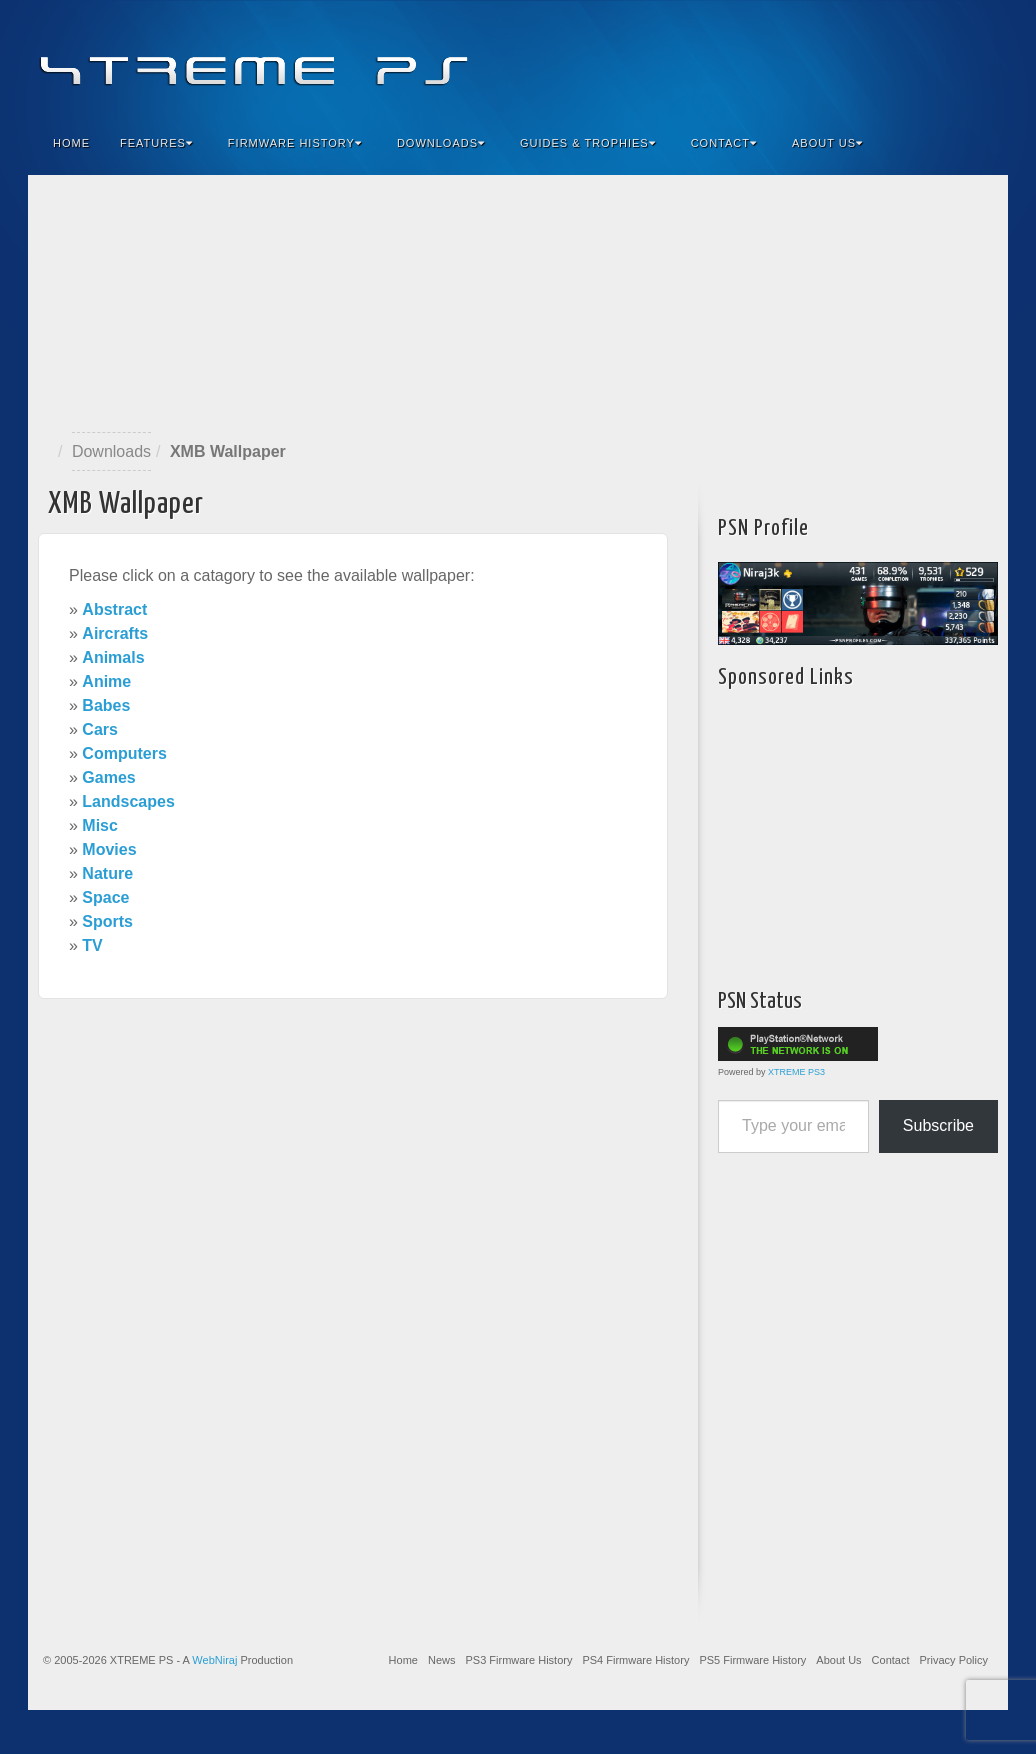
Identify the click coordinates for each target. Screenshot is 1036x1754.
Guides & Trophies (588, 143)
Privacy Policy (954, 1660)
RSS (979, 58)
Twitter (925, 58)
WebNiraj (214, 1660)
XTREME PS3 (796, 1072)
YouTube (952, 58)
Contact (724, 143)
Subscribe (938, 1125)
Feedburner (871, 58)
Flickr (898, 58)
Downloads (441, 143)
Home (71, 143)
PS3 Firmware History (518, 1660)
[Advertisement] (518, 304)
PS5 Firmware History (752, 1660)
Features (156, 143)
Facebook (844, 58)
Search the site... (980, 143)
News (442, 1660)
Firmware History (295, 143)
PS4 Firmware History (635, 1660)
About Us (827, 143)
